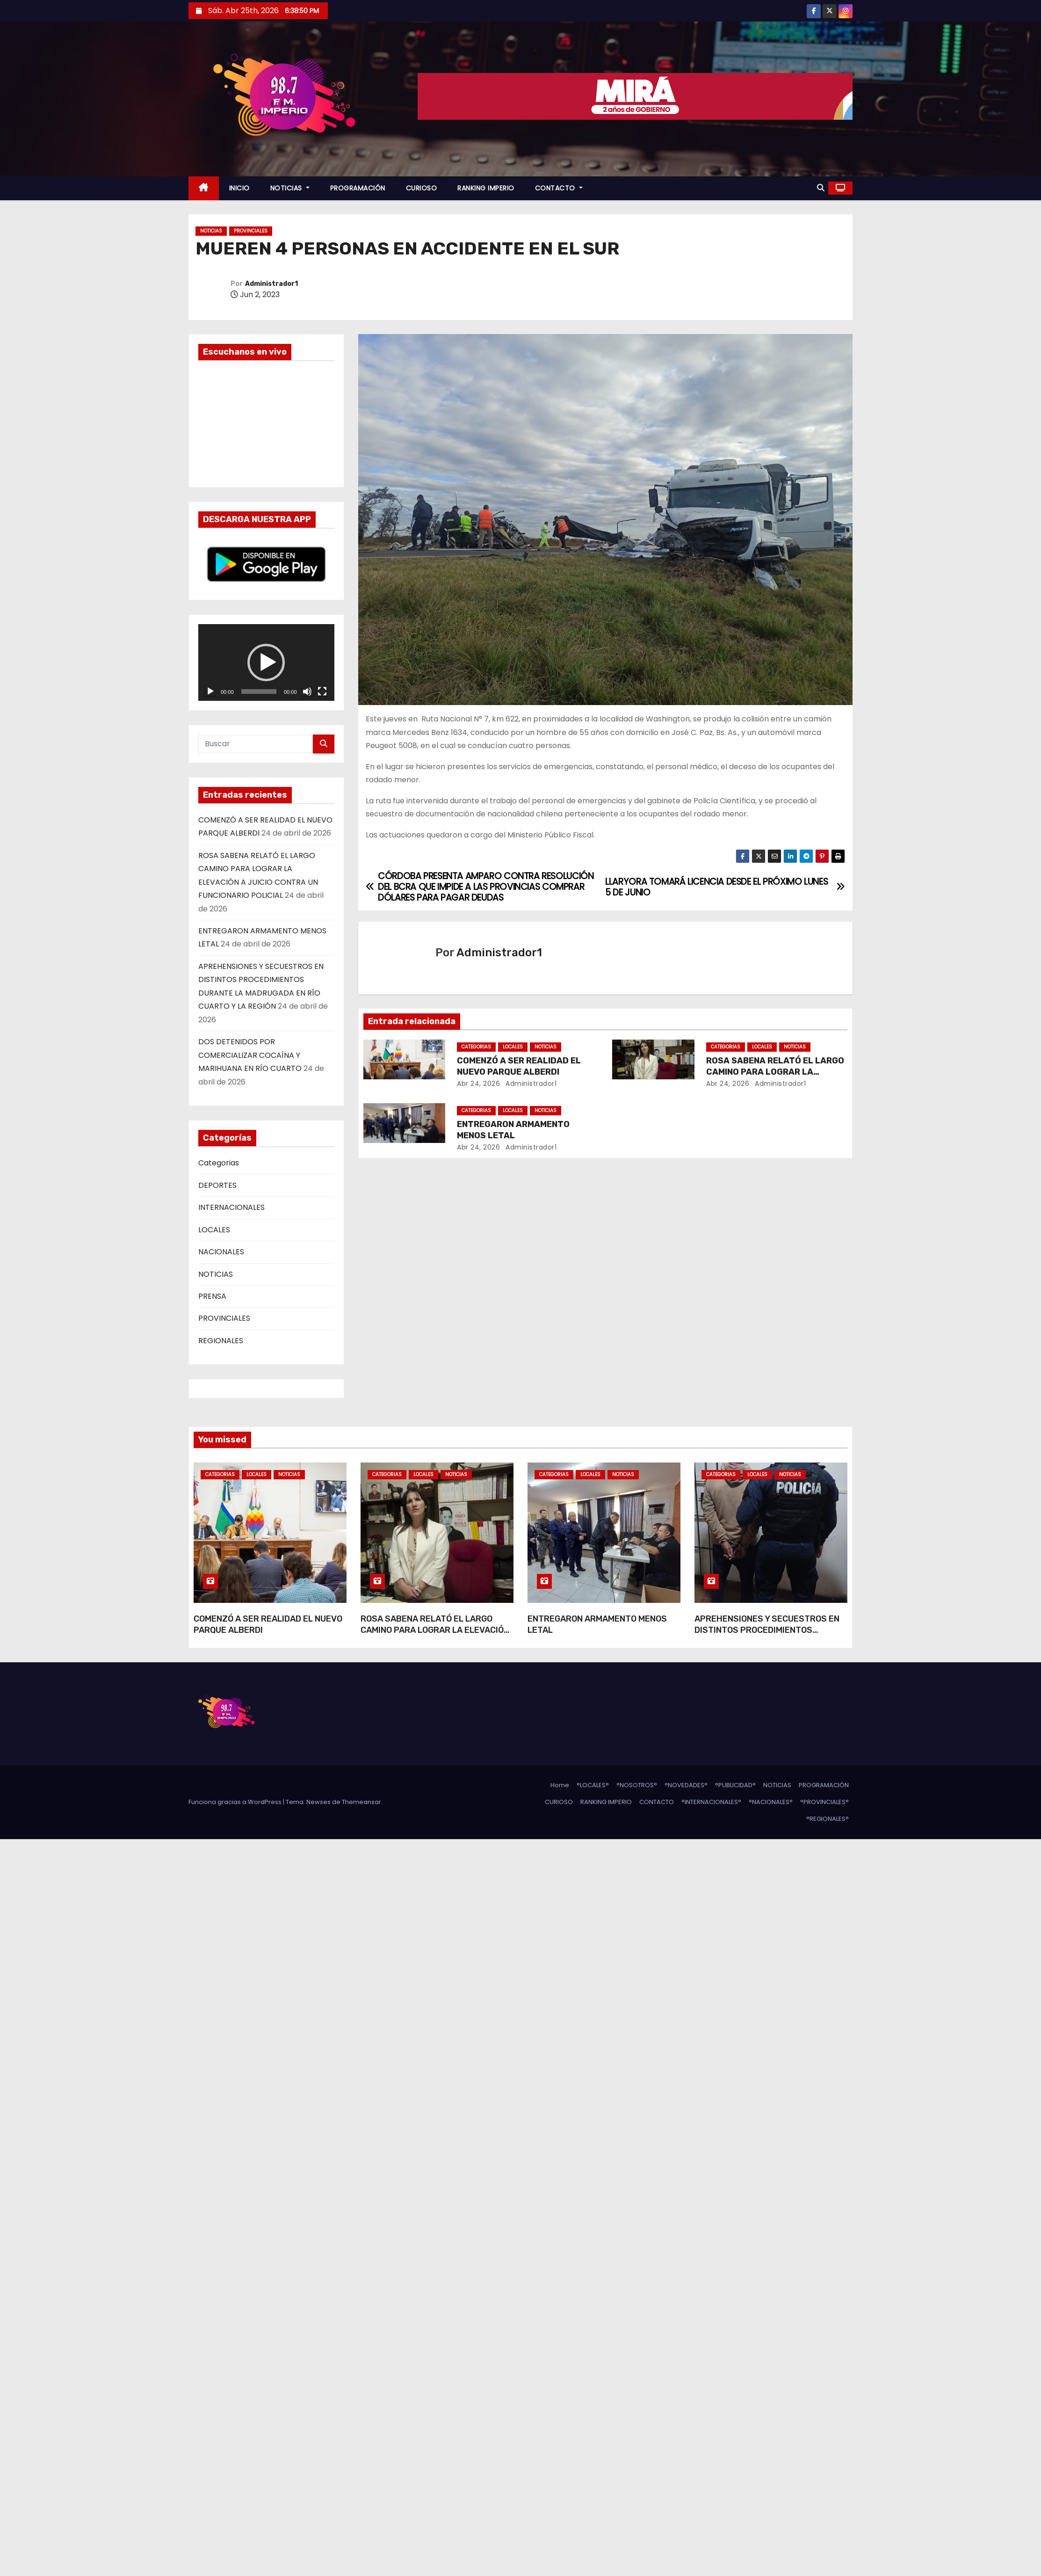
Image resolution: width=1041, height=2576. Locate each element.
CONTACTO (559, 188)
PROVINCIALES (250, 230)
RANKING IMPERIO (485, 188)
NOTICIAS (290, 188)
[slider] (258, 691)
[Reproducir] (210, 691)
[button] (820, 187)
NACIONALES (221, 1251)
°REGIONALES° (827, 1818)
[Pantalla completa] (322, 691)
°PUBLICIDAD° (735, 1785)
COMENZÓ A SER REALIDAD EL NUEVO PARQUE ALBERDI (519, 1066)
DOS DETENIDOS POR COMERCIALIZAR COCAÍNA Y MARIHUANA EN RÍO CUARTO (250, 1055)
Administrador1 (271, 284)
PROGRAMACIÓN (357, 188)
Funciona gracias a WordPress (235, 1801)
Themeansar (361, 1801)
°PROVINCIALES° (824, 1801)
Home (559, 1785)
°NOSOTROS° (636, 1785)
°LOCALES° (593, 1785)
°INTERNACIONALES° (711, 1801)
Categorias (218, 1162)
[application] (266, 662)
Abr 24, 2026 (478, 1083)
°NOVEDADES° (686, 1785)
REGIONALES (220, 1340)
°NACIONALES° (771, 1801)
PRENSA (212, 1296)
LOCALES (214, 1229)
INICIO (239, 188)
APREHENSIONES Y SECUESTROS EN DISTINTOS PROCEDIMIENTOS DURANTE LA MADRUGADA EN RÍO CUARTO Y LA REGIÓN (766, 1636)
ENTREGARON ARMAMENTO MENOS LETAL (513, 1130)
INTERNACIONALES (231, 1207)
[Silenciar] (307, 691)
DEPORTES (217, 1185)
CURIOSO (421, 188)
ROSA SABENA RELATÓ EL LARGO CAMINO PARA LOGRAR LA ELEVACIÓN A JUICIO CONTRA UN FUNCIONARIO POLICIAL (435, 1636)
